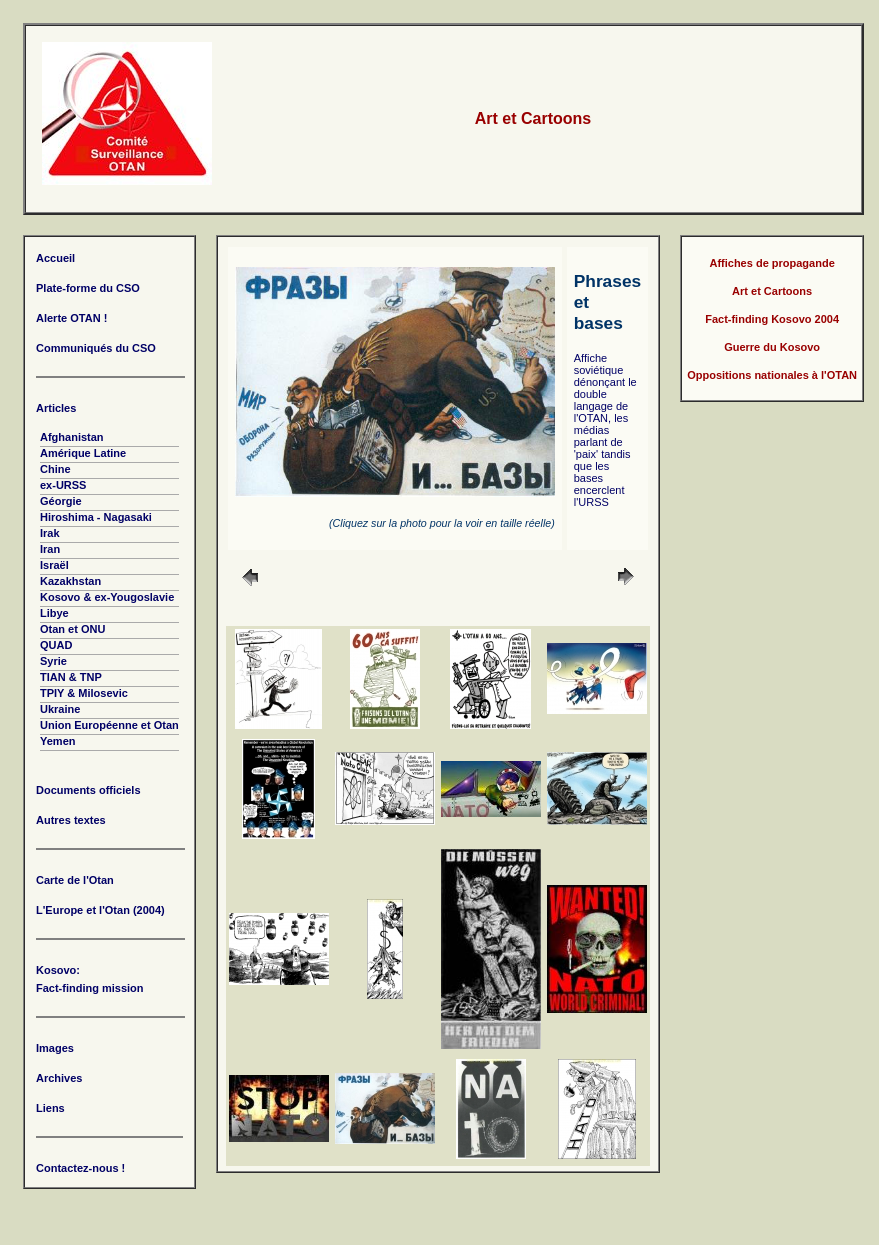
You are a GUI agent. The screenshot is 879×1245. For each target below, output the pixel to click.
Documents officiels (88, 790)
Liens (50, 1108)
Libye (54, 613)
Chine (55, 469)
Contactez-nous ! (80, 1168)
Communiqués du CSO (96, 348)
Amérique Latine (83, 453)
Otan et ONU (72, 629)
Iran (50, 549)
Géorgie (61, 501)
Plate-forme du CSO (88, 288)
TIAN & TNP (71, 677)
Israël (54, 565)
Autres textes (71, 820)
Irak (50, 533)
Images (55, 1048)
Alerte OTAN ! (71, 318)
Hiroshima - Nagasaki (96, 517)
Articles (56, 408)
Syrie (53, 661)
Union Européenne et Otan (109, 725)
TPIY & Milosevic (84, 693)
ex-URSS (63, 485)
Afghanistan (72, 437)
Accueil (55, 258)
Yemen (57, 741)
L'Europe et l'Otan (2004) (100, 910)
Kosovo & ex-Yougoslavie (107, 597)
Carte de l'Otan (75, 880)
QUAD (56, 645)
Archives (59, 1078)
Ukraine (60, 709)
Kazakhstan (70, 581)
